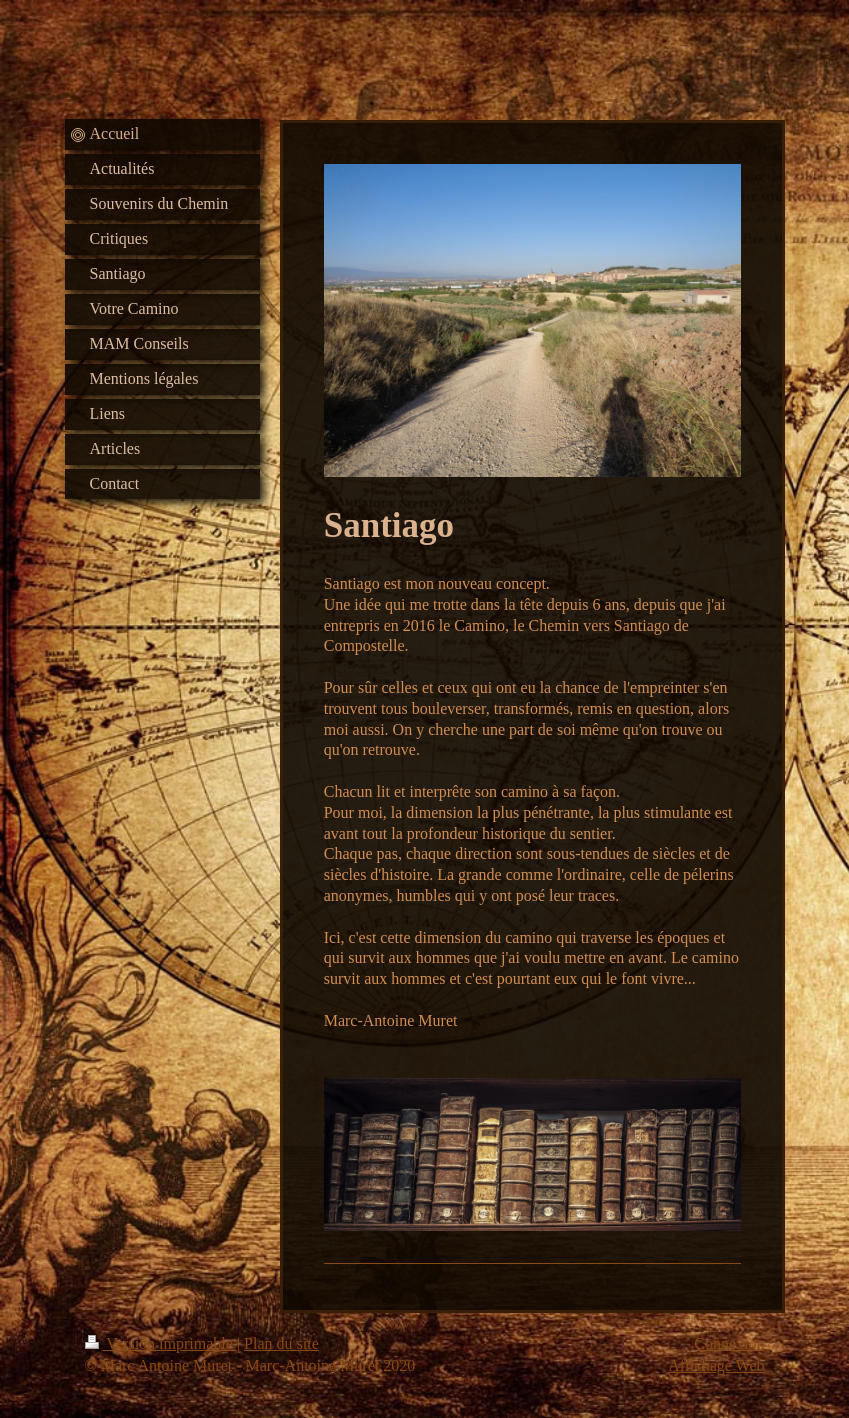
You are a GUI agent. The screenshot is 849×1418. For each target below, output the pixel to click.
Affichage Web (716, 1365)
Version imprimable (161, 1343)
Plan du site (281, 1343)
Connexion (729, 1343)
